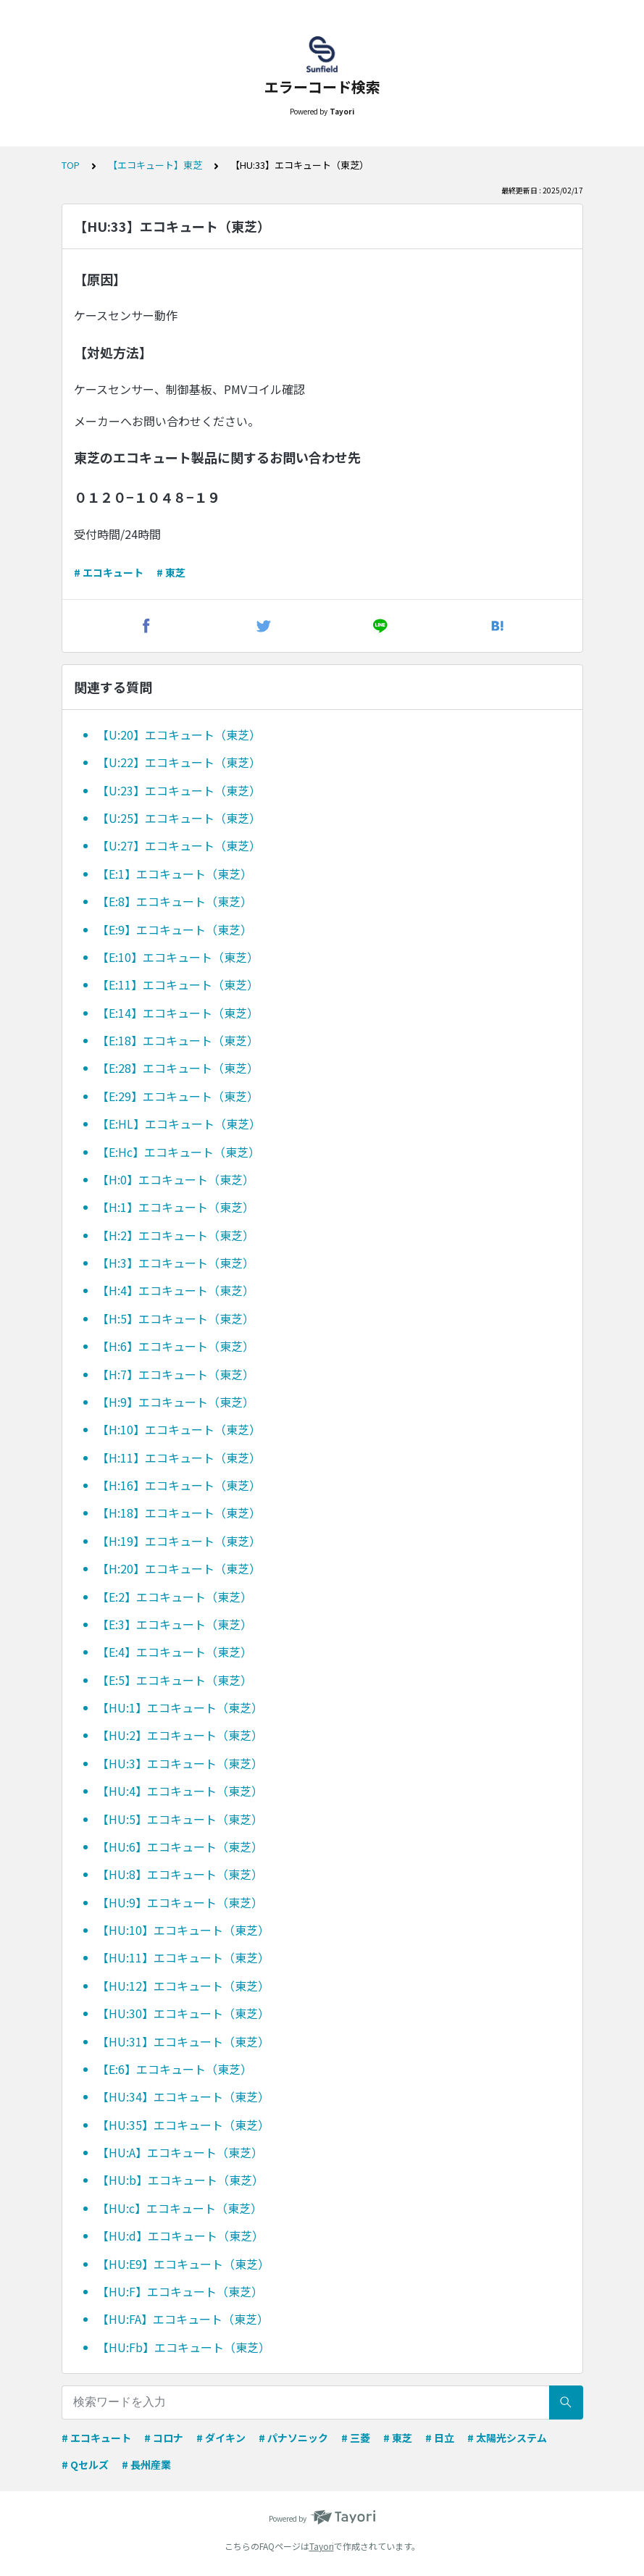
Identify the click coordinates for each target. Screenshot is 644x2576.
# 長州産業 (146, 2464)
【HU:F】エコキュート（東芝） (180, 2291)
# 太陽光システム (507, 2437)
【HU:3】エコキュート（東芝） (180, 1763)
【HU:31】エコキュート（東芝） (183, 2041)
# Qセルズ (85, 2464)
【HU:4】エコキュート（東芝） (180, 1790)
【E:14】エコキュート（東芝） (178, 1012)
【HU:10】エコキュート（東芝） (183, 1930)
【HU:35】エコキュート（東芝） (183, 2124)
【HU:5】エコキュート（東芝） (180, 1819)
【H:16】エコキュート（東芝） (179, 1485)
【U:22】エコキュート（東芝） (179, 762)
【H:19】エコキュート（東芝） (179, 1541)
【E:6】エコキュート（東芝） (174, 2069)
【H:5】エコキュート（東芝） (175, 1318)
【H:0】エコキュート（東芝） (175, 1179)
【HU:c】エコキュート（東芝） (179, 2208)
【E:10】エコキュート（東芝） (178, 957)
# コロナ (163, 2437)
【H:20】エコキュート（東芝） (179, 1568)
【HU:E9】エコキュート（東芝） (183, 2263)
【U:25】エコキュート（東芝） (179, 818)
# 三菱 (355, 2437)
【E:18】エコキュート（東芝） (178, 1040)
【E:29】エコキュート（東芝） (178, 1096)
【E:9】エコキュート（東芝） (174, 929)
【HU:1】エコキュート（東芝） (180, 1707)
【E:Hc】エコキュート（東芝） (178, 1152)
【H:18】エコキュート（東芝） (179, 1512)
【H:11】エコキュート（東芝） (179, 1457)
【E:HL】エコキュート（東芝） (179, 1123)
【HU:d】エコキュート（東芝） (180, 2235)
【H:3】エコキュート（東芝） (175, 1262)
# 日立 (439, 2437)
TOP (71, 165)
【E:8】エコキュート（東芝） (174, 901)
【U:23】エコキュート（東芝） (179, 790)
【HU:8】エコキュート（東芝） (180, 1874)
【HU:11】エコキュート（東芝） (183, 1957)
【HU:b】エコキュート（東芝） (180, 2179)
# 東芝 (170, 572)
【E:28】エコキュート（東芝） (178, 1067)
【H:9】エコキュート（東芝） (175, 1401)
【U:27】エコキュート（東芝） (179, 845)
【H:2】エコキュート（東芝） (175, 1235)
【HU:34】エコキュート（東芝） (183, 2096)
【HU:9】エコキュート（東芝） (180, 1902)
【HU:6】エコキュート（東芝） (180, 1846)
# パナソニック (293, 2437)
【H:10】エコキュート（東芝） (179, 1429)
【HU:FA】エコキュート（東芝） (183, 2319)
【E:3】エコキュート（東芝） (174, 1624)
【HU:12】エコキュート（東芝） (183, 1985)
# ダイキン (221, 2437)
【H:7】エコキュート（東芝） (175, 1374)
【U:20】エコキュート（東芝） (179, 734)
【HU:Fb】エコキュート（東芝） (183, 2347)
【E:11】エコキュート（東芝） (178, 984)
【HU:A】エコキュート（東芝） (180, 2152)
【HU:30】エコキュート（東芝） (183, 2013)
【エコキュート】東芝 (155, 165)
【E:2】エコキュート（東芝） (174, 1596)
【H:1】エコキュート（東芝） (175, 1207)
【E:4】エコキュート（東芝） (174, 1651)
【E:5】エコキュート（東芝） (174, 1680)
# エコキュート (108, 572)
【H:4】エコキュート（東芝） (175, 1290)
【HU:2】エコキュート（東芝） (180, 1735)
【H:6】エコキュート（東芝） (175, 1346)
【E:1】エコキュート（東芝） (174, 873)
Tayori (321, 2546)
